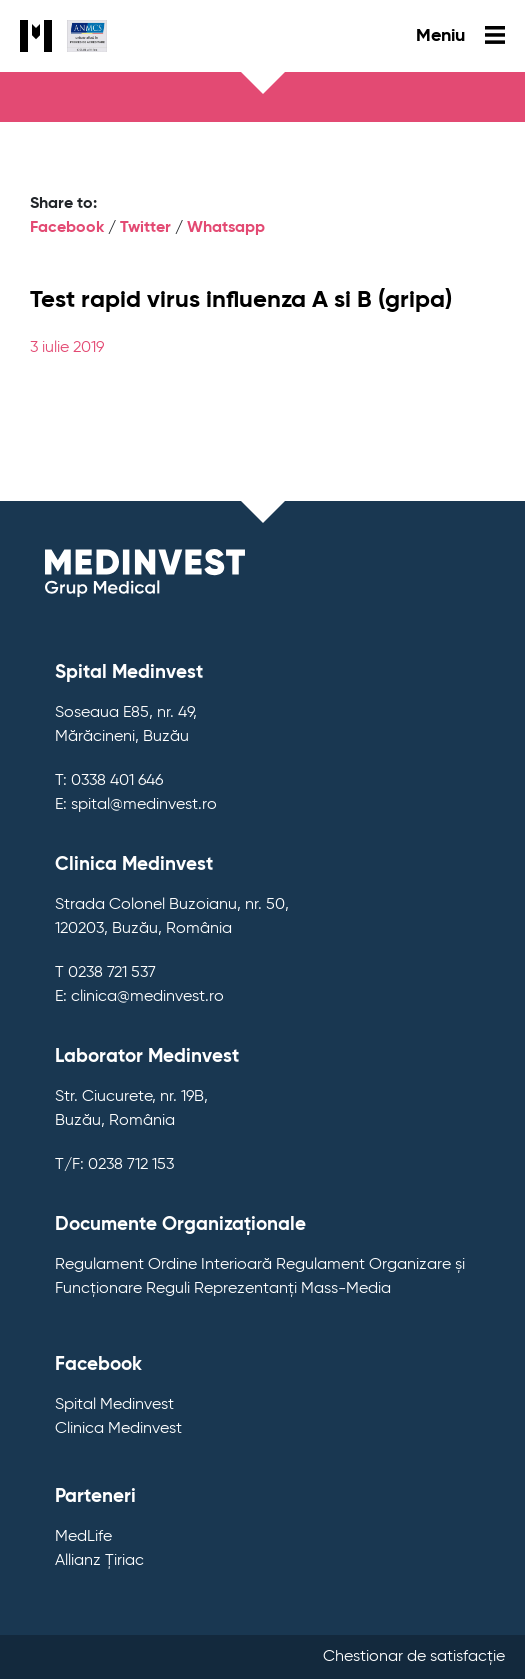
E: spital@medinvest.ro (136, 805)
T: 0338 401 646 (109, 781)
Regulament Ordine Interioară (163, 1265)
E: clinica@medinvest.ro (139, 997)
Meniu (460, 36)
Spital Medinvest (114, 1405)
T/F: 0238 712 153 (114, 1165)
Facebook (67, 228)
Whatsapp (226, 228)
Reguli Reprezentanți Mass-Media (268, 1289)
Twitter (145, 228)
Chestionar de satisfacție (414, 1657)
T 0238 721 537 (105, 973)
